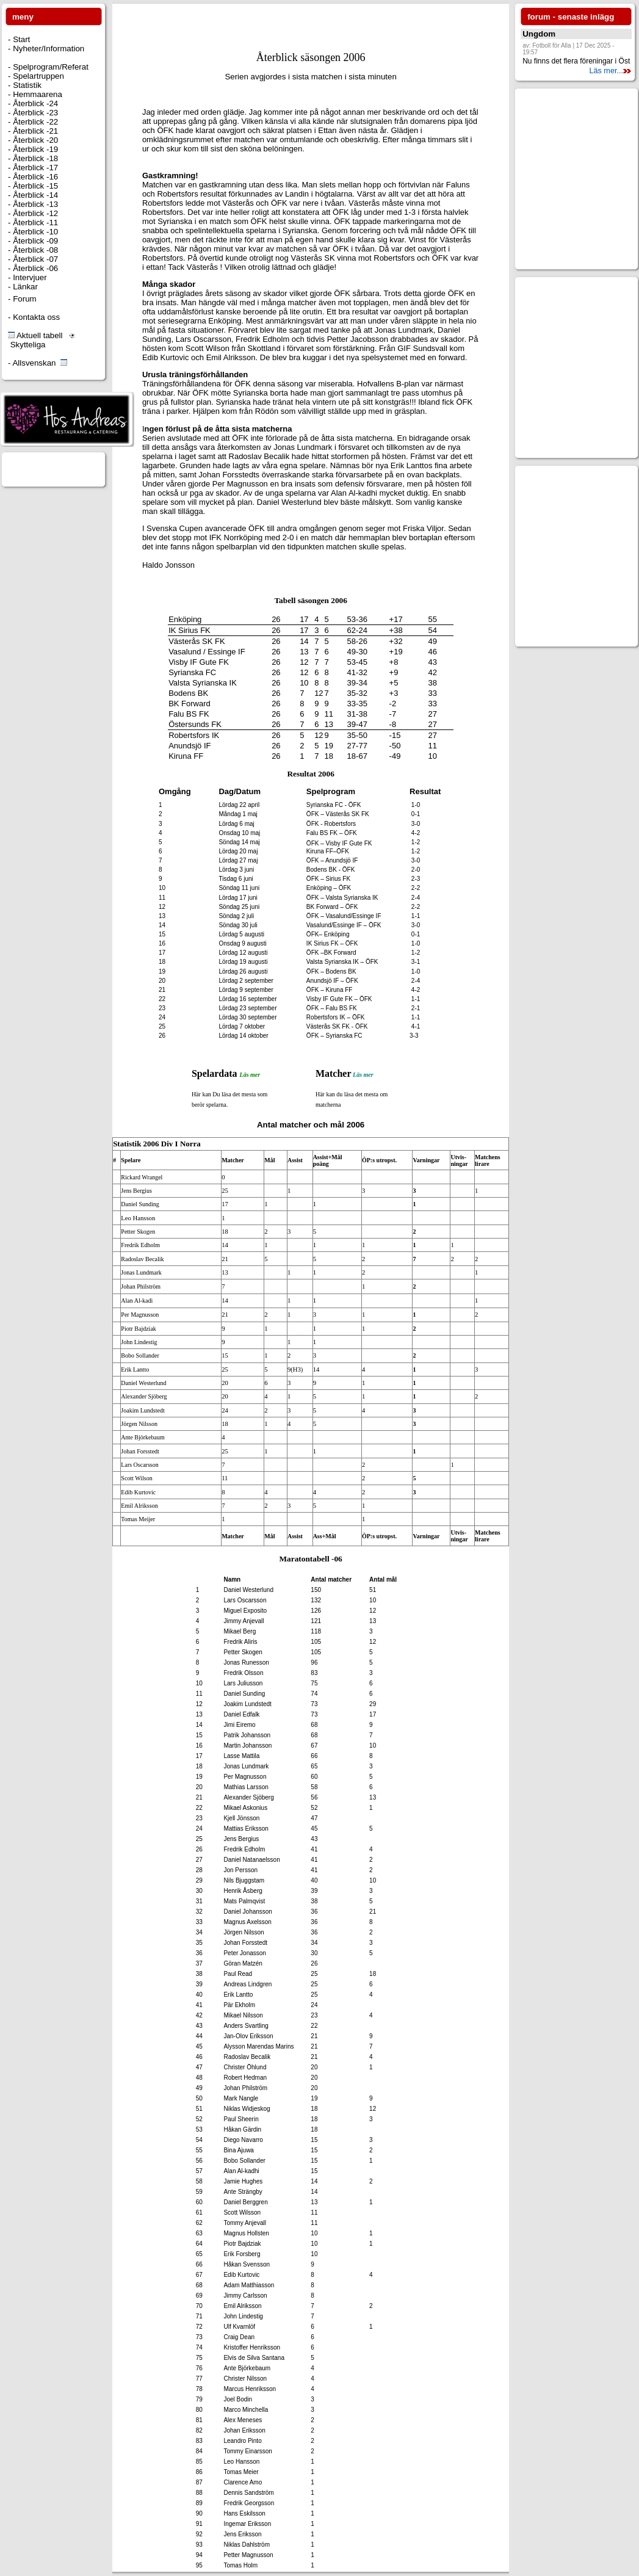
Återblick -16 (34, 176)
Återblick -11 (34, 222)
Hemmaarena (36, 94)
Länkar (23, 286)
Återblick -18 (34, 158)
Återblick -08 (34, 250)
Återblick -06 (34, 268)
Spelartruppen (36, 76)
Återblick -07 (34, 259)
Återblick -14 (34, 195)
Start (20, 39)
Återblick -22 (34, 121)
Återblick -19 (34, 149)
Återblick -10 (34, 231)
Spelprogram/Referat (49, 66)
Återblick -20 (34, 140)
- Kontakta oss (34, 317)
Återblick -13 (34, 204)
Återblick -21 (34, 131)
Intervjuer (28, 277)
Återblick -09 (34, 240)
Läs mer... (610, 71)
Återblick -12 (34, 213)
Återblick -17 (34, 167)
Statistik (25, 85)
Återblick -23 (34, 112)
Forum (23, 298)
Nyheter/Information (47, 48)
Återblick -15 (34, 185)
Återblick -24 (34, 103)
